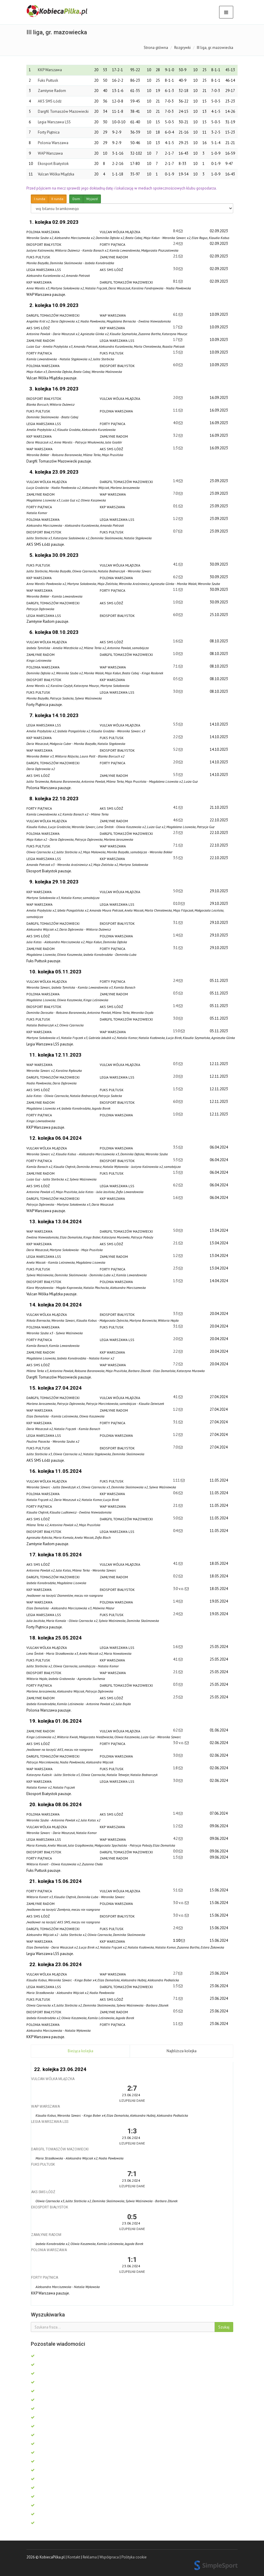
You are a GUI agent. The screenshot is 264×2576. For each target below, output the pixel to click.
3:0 (176, 268)
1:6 (176, 641)
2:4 (176, 243)
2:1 (176, 256)
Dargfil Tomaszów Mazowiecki (63, 111)
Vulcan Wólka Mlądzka (56, 174)
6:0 (176, 364)
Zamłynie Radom (52, 90)
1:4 (176, 480)
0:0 (176, 1851)
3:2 (176, 435)
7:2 (176, 1364)
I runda (39, 199)
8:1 (176, 281)
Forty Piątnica (49, 132)
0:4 (176, 1530)
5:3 (176, 724)
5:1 (176, 1890)
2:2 (176, 736)
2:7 (175, 1973)
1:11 (177, 1480)
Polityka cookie (134, 2557)
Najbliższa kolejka (182, 2050)
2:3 (176, 832)
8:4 (176, 230)
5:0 (176, 890)
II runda (57, 199)
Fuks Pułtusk (48, 80)
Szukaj (223, 2327)
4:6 (176, 820)
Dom (76, 199)
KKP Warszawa (50, 69)
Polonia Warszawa (53, 142)
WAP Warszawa (50, 153)
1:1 (176, 410)
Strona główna (156, 47)
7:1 (176, 666)
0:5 (176, 678)
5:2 (176, 749)
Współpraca (109, 2557)
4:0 (176, 422)
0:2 (176, 1576)
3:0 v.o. (179, 1588)
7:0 (176, 493)
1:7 (175, 327)
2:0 (176, 397)
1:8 (176, 1767)
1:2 (176, 518)
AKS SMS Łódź (50, 101)
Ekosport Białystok (53, 163)
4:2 (176, 1838)
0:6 (176, 1492)
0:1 (176, 506)
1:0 (176, 602)
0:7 (175, 531)
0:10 (177, 903)
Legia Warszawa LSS (54, 122)
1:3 (176, 352)
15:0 (177, 1030)
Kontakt (73, 2557)
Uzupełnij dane (132, 2100)
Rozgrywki (182, 47)
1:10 (177, 1940)
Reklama (90, 2557)
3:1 (176, 922)
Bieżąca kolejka (80, 2050)
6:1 (176, 314)
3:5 (176, 857)
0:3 (176, 993)
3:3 (176, 1313)
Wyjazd (92, 199)
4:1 (176, 564)
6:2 (176, 576)
